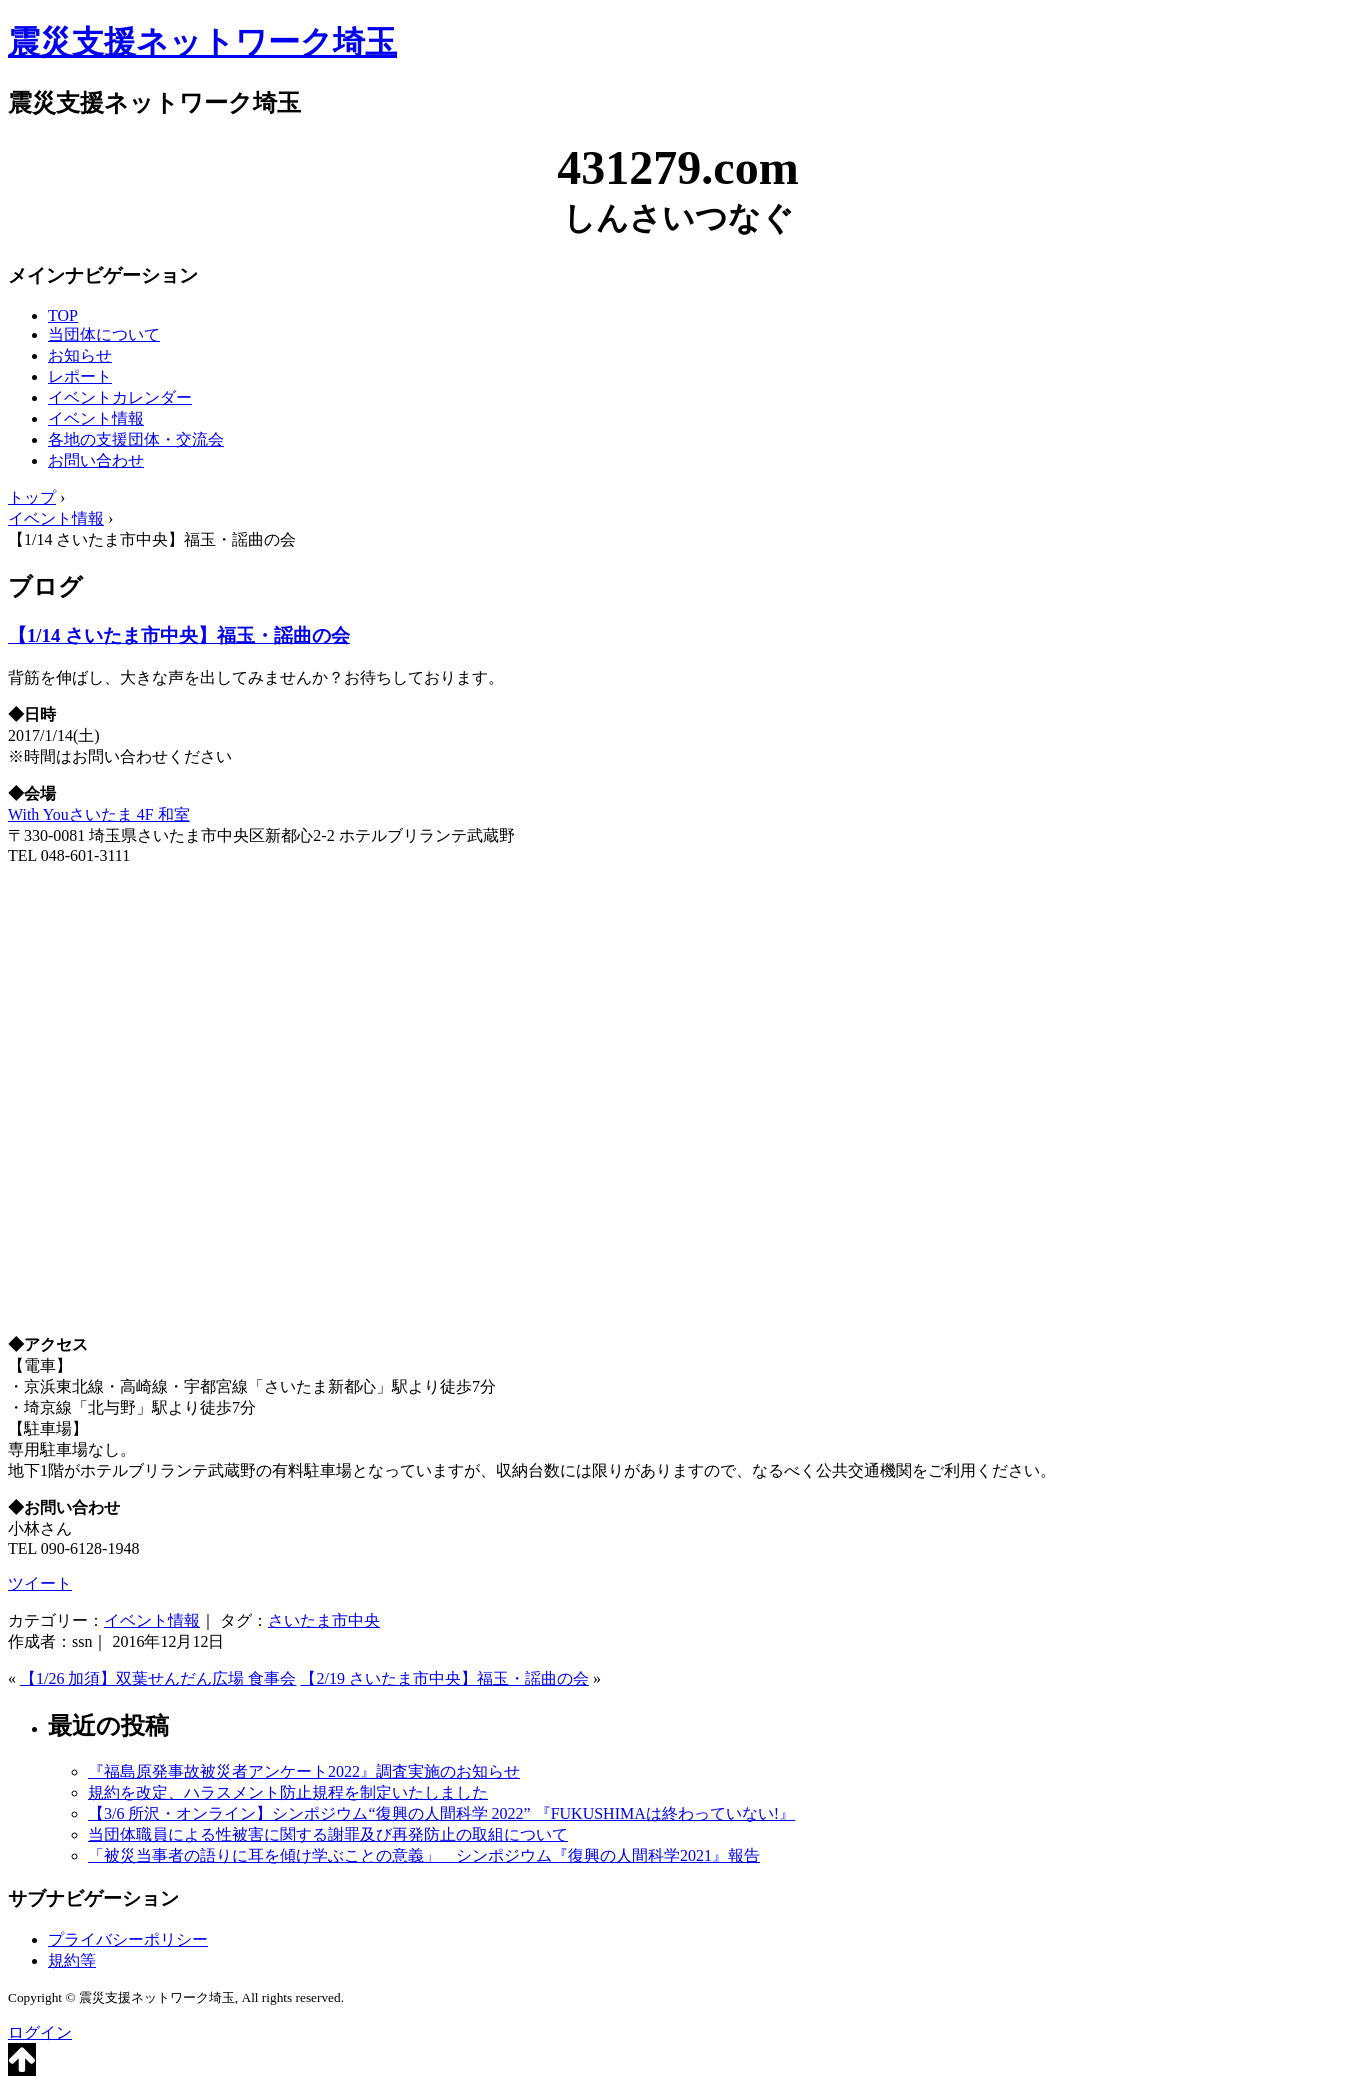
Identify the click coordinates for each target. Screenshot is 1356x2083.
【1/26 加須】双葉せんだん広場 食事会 (158, 1678)
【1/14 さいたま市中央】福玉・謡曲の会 (179, 635)
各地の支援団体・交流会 (136, 439)
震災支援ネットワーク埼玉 (202, 42)
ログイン (40, 2032)
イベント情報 (96, 418)
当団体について (104, 334)
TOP (63, 315)
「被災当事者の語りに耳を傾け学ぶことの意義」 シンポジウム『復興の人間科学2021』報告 (424, 1855)
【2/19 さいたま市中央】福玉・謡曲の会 (444, 1678)
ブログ (45, 587)
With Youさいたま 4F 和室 (99, 814)
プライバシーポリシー (128, 1939)
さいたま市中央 (324, 1620)
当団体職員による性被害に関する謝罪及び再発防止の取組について (328, 1834)
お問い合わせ (96, 460)
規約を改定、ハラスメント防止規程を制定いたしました (288, 1792)
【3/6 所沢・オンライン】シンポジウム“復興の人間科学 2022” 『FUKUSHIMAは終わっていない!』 (441, 1813)
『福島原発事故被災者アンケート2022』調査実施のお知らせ (304, 1771)
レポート (80, 376)
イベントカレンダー (120, 397)
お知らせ (80, 355)
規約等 (72, 1960)
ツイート (40, 1583)
